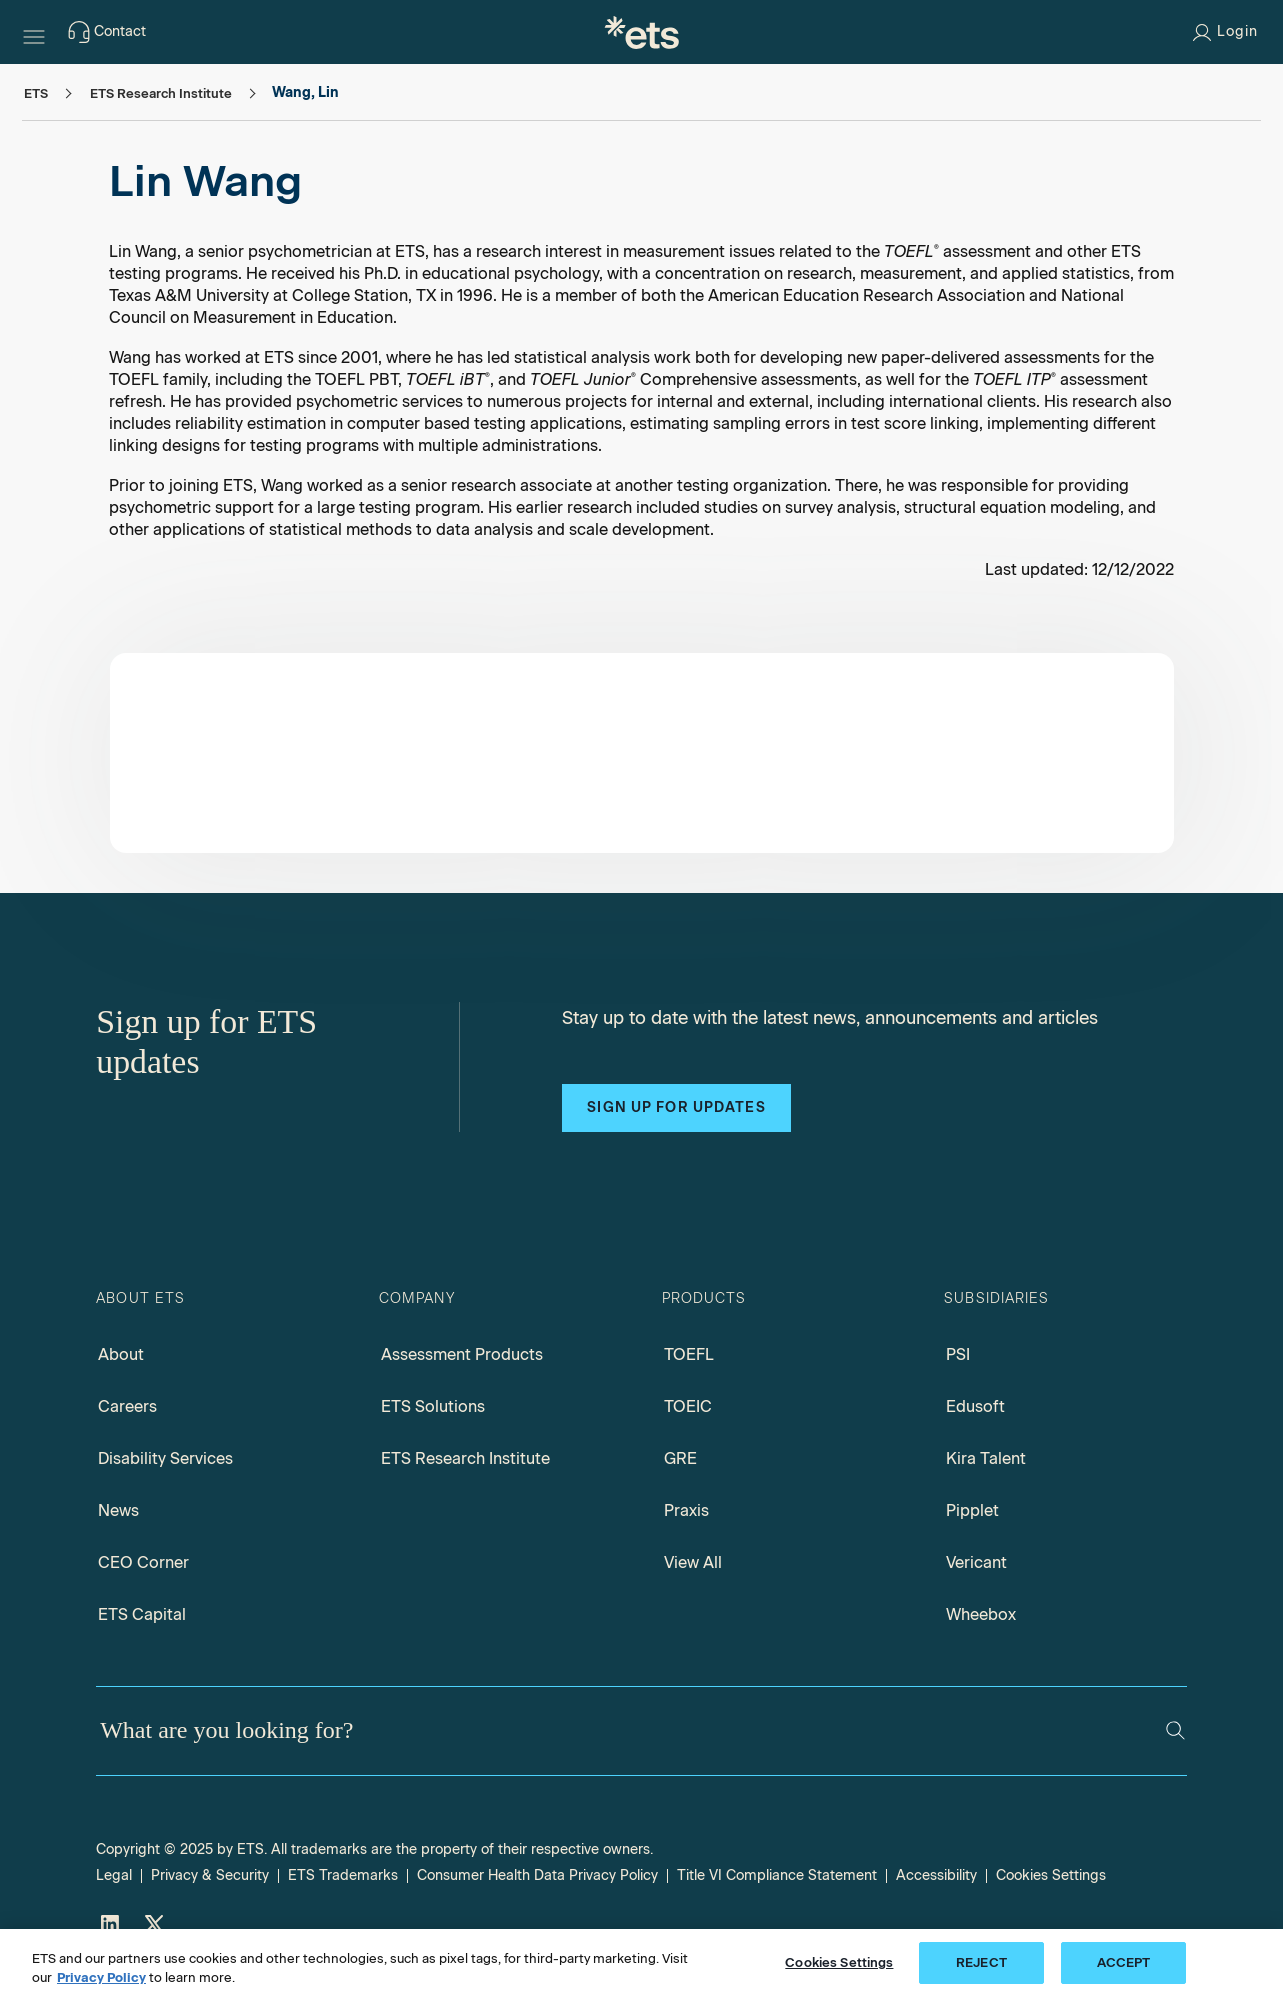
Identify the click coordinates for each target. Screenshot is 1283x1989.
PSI (958, 1354)
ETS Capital (142, 1614)
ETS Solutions (433, 1406)
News (118, 1510)
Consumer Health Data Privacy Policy (537, 1875)
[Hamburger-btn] (34, 32)
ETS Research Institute (465, 1458)
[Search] (1175, 1730)
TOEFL (689, 1354)
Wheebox (981, 1614)
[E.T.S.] (642, 32)
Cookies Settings (1051, 1875)
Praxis (686, 1510)
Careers (127, 1406)
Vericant (976, 1562)
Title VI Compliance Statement (777, 1875)
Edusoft (975, 1406)
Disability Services (165, 1458)
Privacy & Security (210, 1875)
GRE (680, 1458)
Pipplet (972, 1510)
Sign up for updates (676, 1107)
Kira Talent (986, 1458)
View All (693, 1562)
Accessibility (936, 1875)
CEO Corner (143, 1562)
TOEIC (688, 1406)
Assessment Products (462, 1354)
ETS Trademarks (343, 1875)
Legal (114, 1875)
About (121, 1354)
